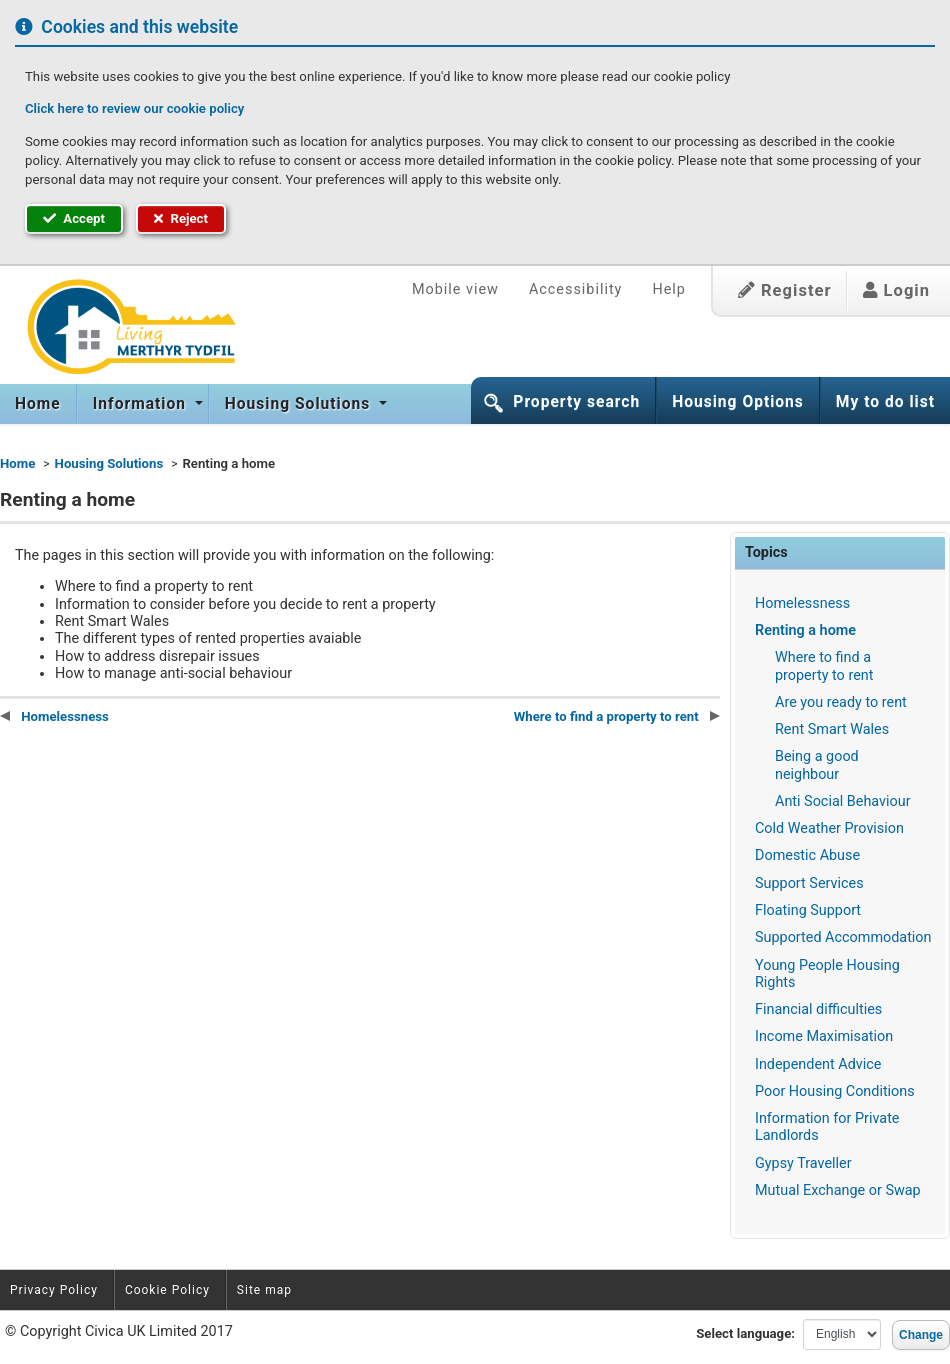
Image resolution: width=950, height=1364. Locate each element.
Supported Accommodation (843, 937)
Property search (576, 402)
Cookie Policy (167, 1290)
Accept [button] (74, 218)
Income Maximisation (824, 1036)
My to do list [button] (885, 402)
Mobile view (455, 289)
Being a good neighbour (817, 765)
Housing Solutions (300, 404)
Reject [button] (181, 218)
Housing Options (738, 402)
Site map (264, 1290)
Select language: (745, 1333)
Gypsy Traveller (803, 1163)
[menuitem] (38, 404)
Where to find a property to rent (824, 666)
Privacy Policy (54, 1290)
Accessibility (576, 289)
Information (142, 404)
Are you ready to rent (841, 702)
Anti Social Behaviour (843, 801)
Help (668, 289)
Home (38, 404)
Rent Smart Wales (832, 729)
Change (921, 1335)
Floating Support (808, 910)
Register (785, 290)
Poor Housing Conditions (835, 1091)
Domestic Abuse (807, 855)
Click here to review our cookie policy (134, 108)
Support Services (809, 883)
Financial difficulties (818, 1009)
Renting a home (805, 630)
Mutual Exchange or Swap (838, 1190)
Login (896, 290)
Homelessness (802, 603)
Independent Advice (818, 1064)
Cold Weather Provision (829, 828)
